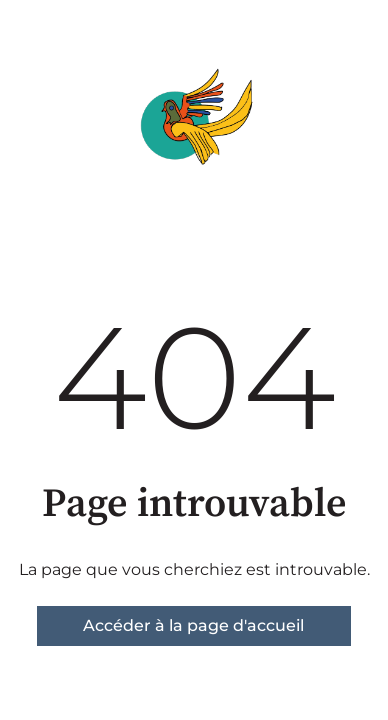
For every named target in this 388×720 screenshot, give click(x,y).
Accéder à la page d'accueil (193, 625)
